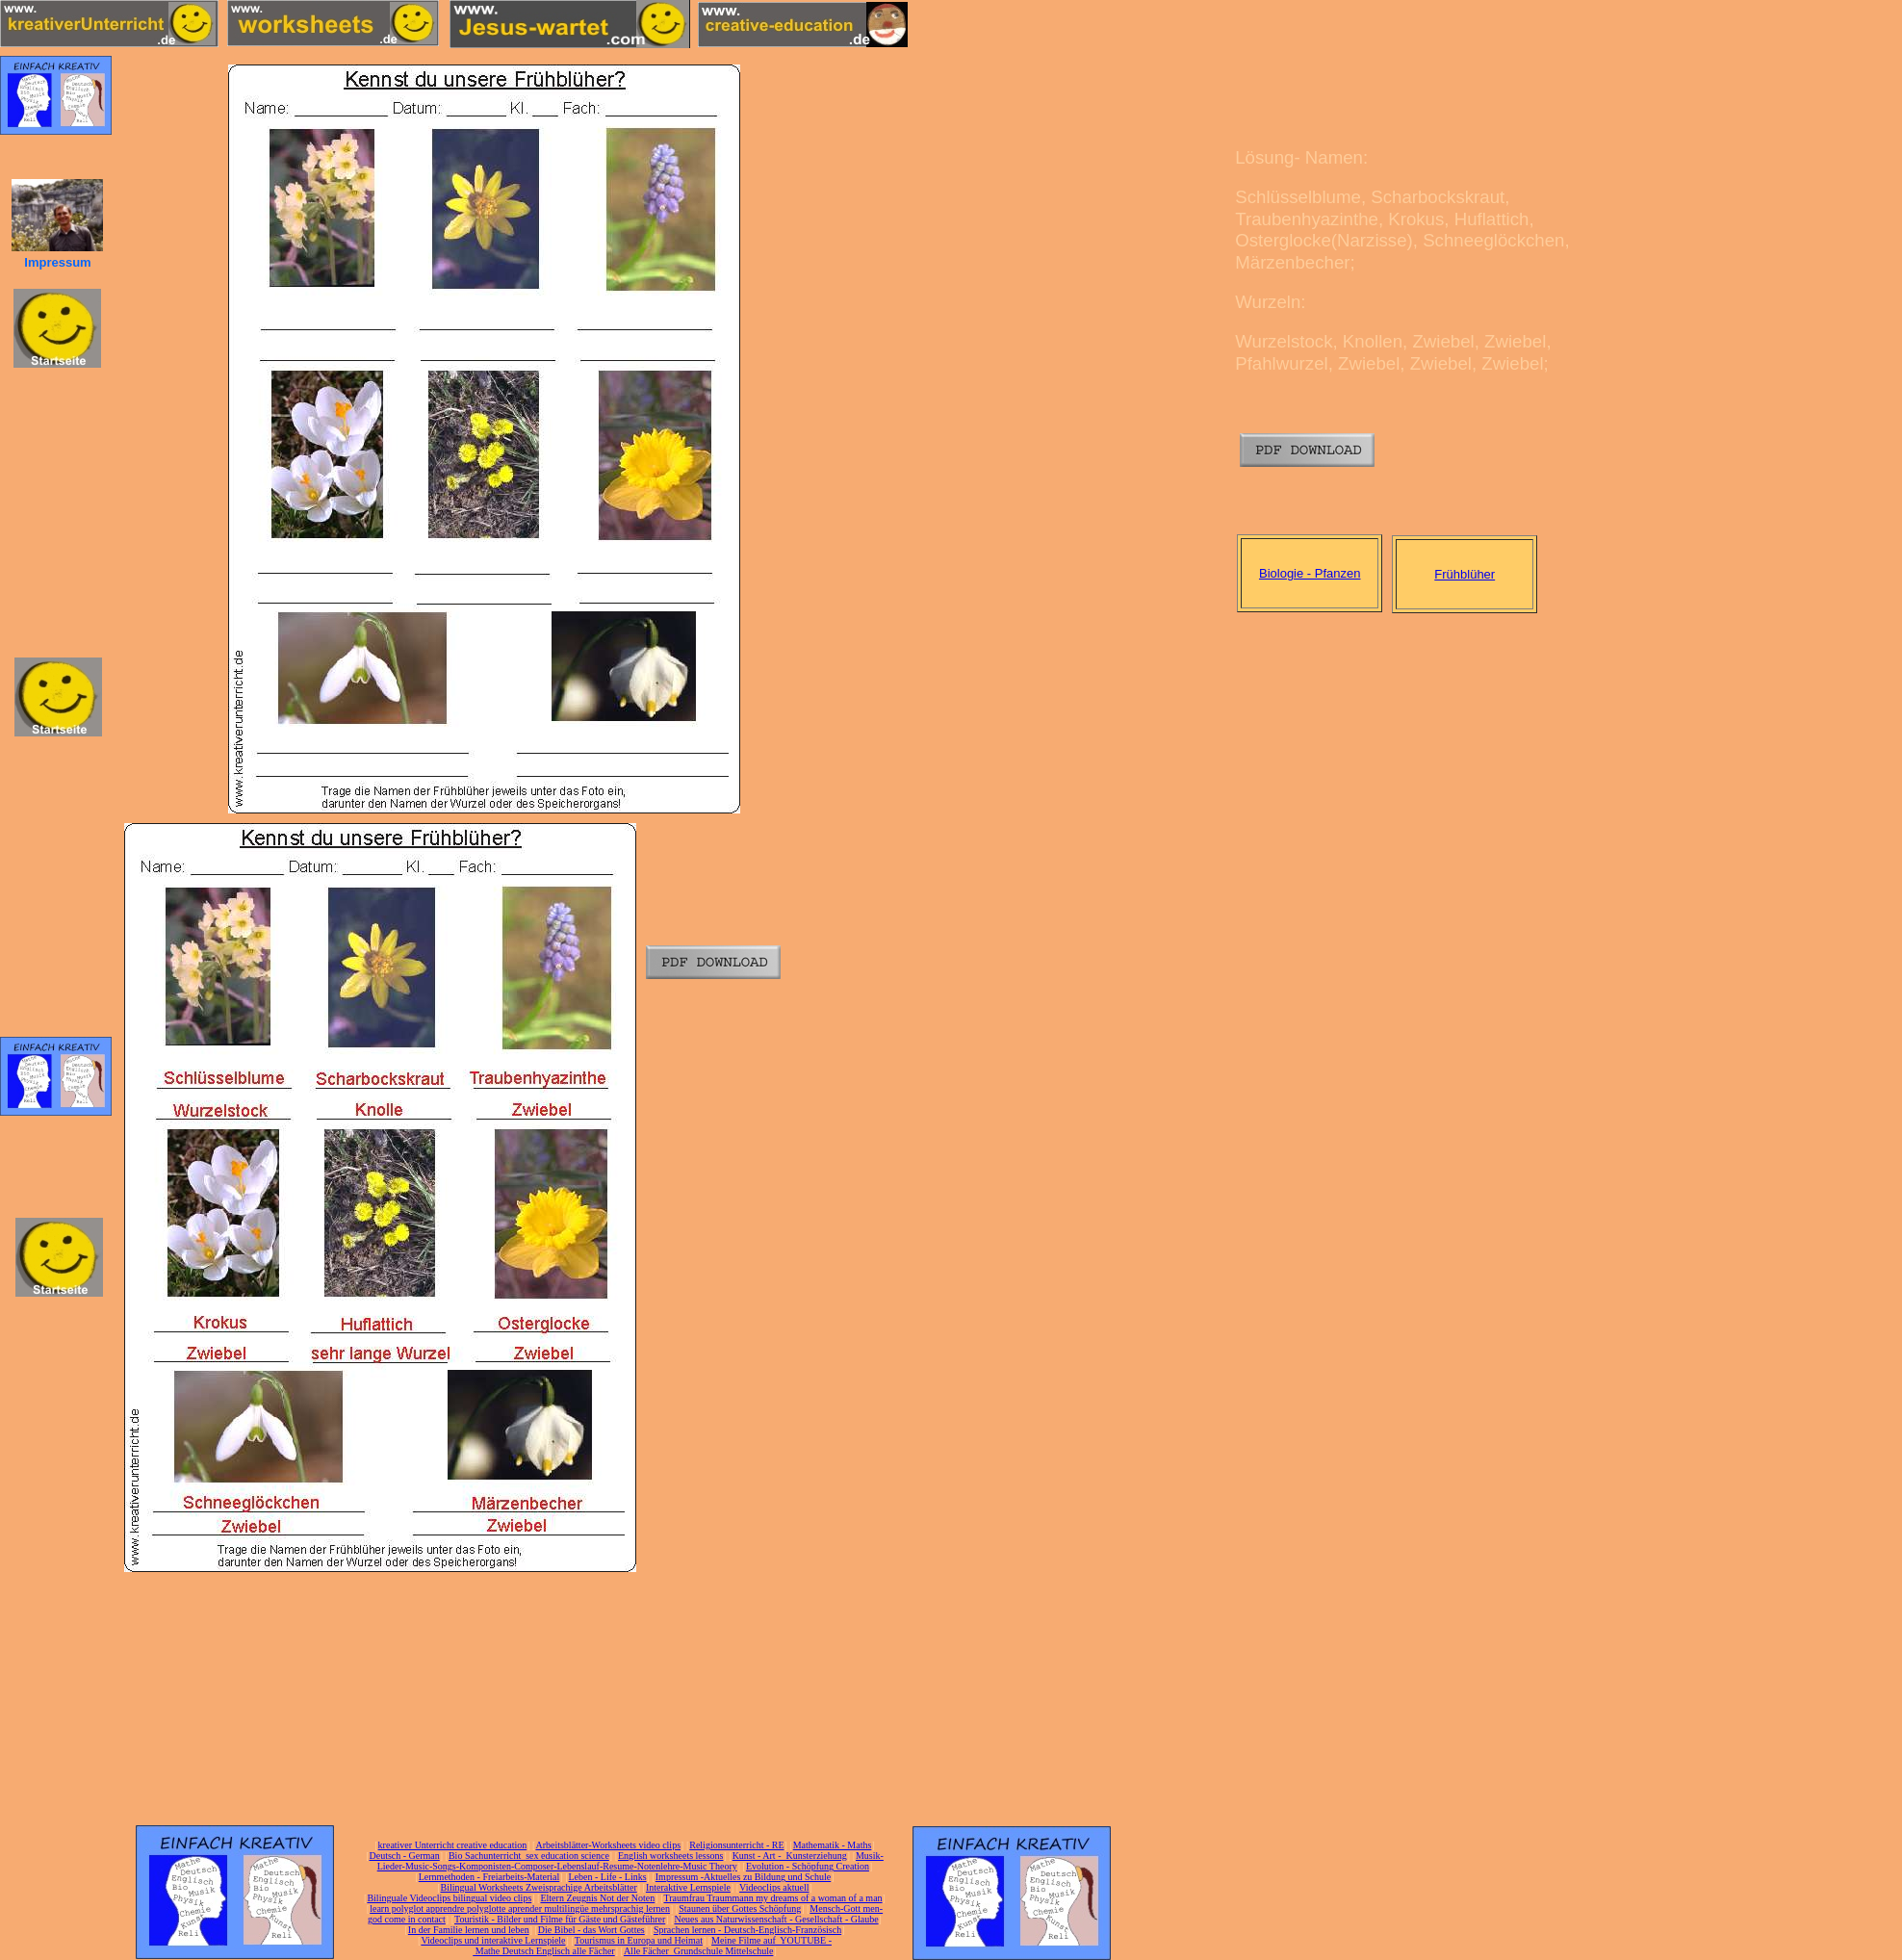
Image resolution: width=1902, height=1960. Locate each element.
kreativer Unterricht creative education (452, 1845)
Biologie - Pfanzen (1310, 573)
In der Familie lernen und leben (468, 1929)
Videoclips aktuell (774, 1887)
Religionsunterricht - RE (736, 1845)
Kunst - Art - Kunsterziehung (790, 1855)
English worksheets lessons (670, 1855)
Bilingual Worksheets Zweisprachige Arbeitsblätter (538, 1887)
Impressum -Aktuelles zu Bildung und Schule (743, 1876)
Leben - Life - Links (608, 1876)
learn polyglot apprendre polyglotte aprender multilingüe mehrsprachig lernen (520, 1908)
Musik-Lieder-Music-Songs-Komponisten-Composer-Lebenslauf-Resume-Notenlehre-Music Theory (630, 1860)
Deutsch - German (404, 1855)
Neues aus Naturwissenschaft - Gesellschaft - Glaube (776, 1919)
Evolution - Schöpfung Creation (807, 1866)
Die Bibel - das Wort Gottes (591, 1929)
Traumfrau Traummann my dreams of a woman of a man (772, 1898)
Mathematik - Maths (832, 1845)
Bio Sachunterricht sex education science (529, 1855)
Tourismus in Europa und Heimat (639, 1940)
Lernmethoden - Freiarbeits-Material (489, 1876)
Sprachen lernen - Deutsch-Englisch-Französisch (747, 1929)
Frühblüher (1464, 574)
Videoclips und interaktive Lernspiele (493, 1940)
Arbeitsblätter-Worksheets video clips (608, 1845)
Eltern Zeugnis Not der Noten (597, 1898)
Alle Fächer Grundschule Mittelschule (699, 1951)
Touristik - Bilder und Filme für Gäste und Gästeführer (559, 1919)
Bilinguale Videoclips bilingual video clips (449, 1898)
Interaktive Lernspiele (688, 1887)
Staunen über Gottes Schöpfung (740, 1908)
